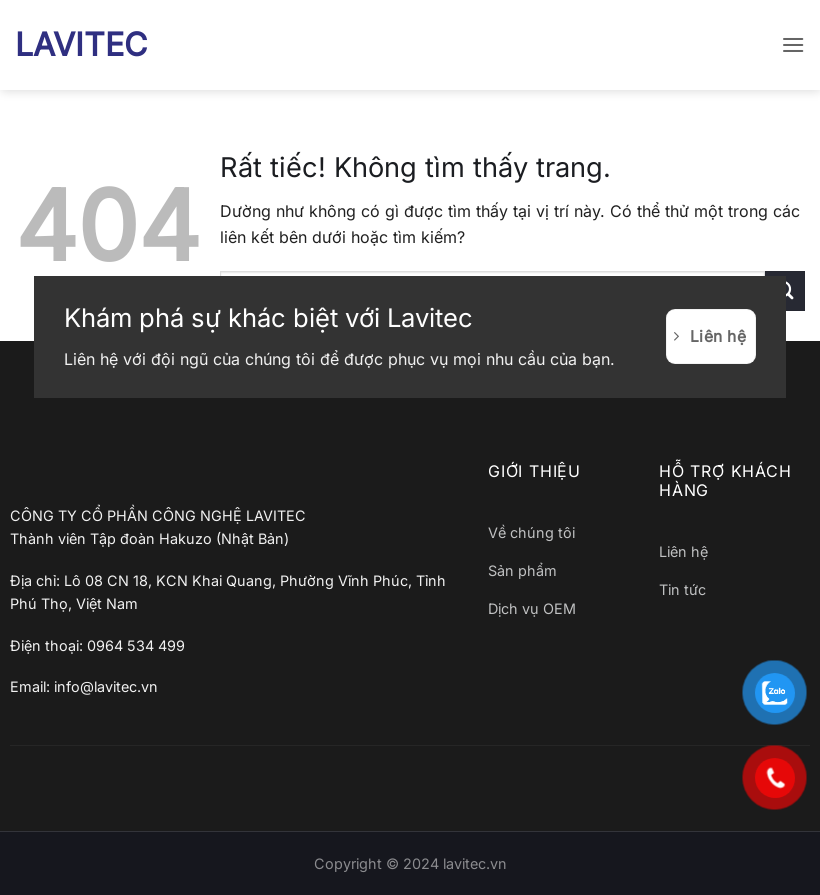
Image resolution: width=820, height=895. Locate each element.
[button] (793, 44)
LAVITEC (81, 45)
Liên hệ (683, 551)
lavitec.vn (475, 863)
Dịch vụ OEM (532, 608)
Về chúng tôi (531, 532)
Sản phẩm (522, 570)
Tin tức (682, 589)
